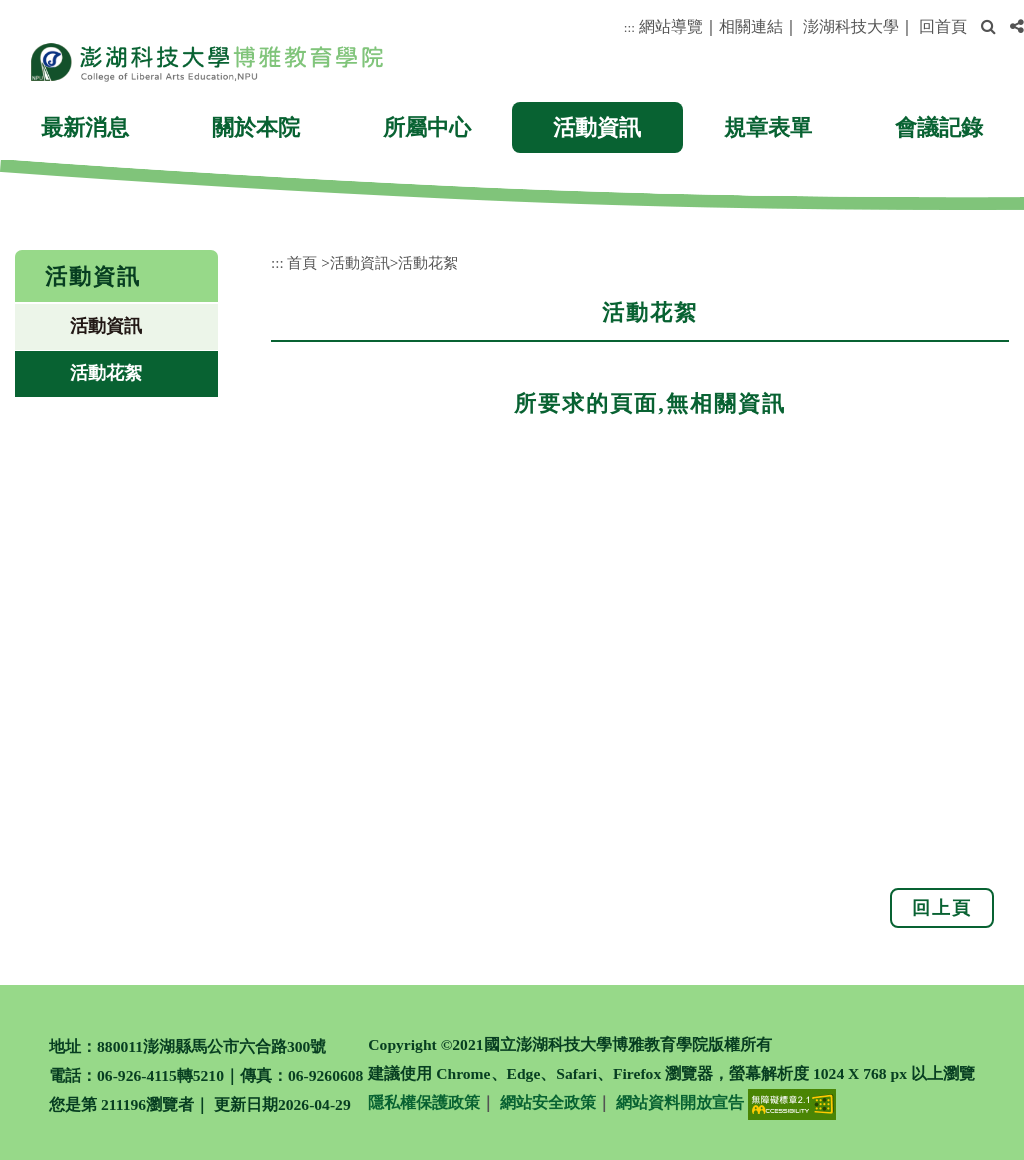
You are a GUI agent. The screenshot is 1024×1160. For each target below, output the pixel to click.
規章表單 (768, 127)
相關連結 (751, 26)
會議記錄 (939, 127)
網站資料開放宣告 (680, 1102)
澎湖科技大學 (851, 26)
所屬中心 (427, 127)
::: (629, 27)
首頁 (302, 262)
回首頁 (943, 26)
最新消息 (85, 127)
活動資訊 (597, 127)
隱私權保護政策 (424, 1102)
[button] (988, 27)
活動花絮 (106, 373)
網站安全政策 (548, 1102)
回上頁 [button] (942, 908)
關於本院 (256, 127)
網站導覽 (671, 26)
